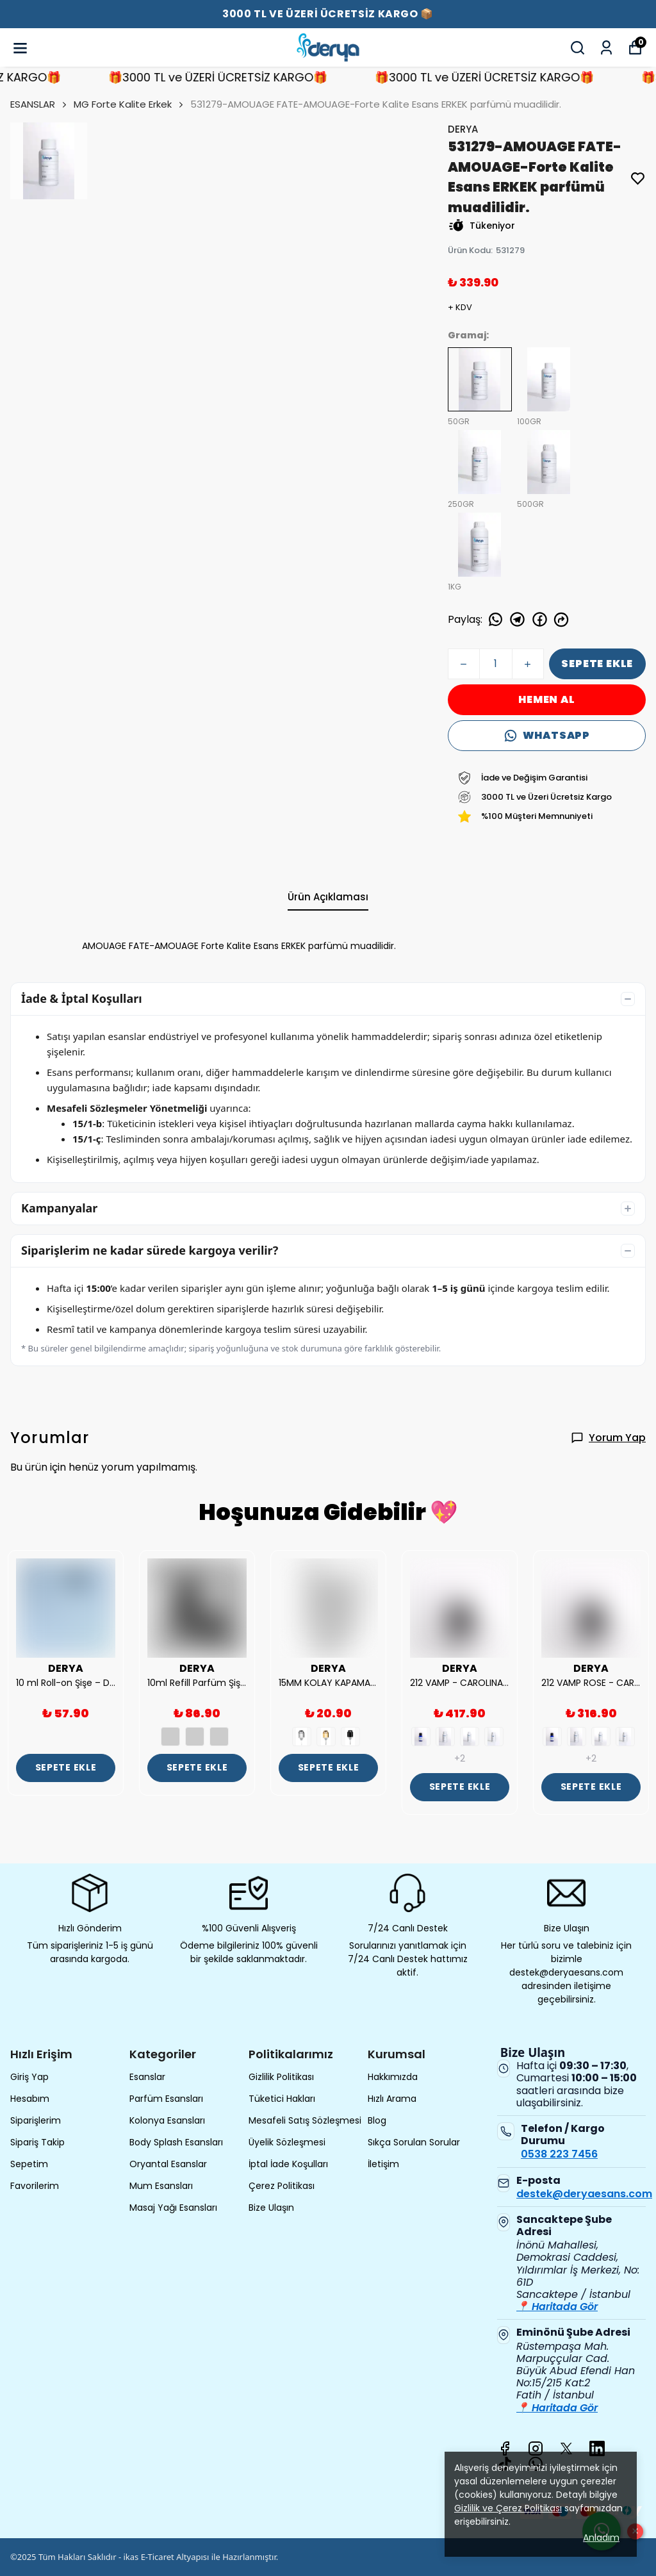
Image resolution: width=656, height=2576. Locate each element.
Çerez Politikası (282, 2185)
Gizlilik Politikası (281, 2076)
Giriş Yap (29, 2076)
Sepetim (29, 2164)
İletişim (383, 2164)
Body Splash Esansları (176, 2142)
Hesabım (29, 2098)
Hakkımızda (393, 2076)
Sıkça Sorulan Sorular (414, 2142)
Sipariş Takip (37, 2142)
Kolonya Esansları (167, 2120)
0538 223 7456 (559, 2154)
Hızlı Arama (392, 2098)
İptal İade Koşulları (288, 2164)
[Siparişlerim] (606, 48)
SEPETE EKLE (597, 663)
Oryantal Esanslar (168, 2164)
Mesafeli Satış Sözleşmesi (305, 2120)
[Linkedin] (597, 2448)
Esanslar (147, 2076)
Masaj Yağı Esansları (173, 2207)
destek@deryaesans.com (584, 2193)
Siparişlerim (35, 2120)
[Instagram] (535, 2448)
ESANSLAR (39, 104)
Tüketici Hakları (282, 2098)
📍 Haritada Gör (557, 2306)
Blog (377, 2120)
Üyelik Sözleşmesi (287, 2142)
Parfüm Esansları (166, 2098)
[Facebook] (504, 2448)
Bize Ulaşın (271, 2207)
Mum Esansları (161, 2185)
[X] (566, 2448)
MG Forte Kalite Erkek (123, 104)
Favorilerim (34, 2185)
